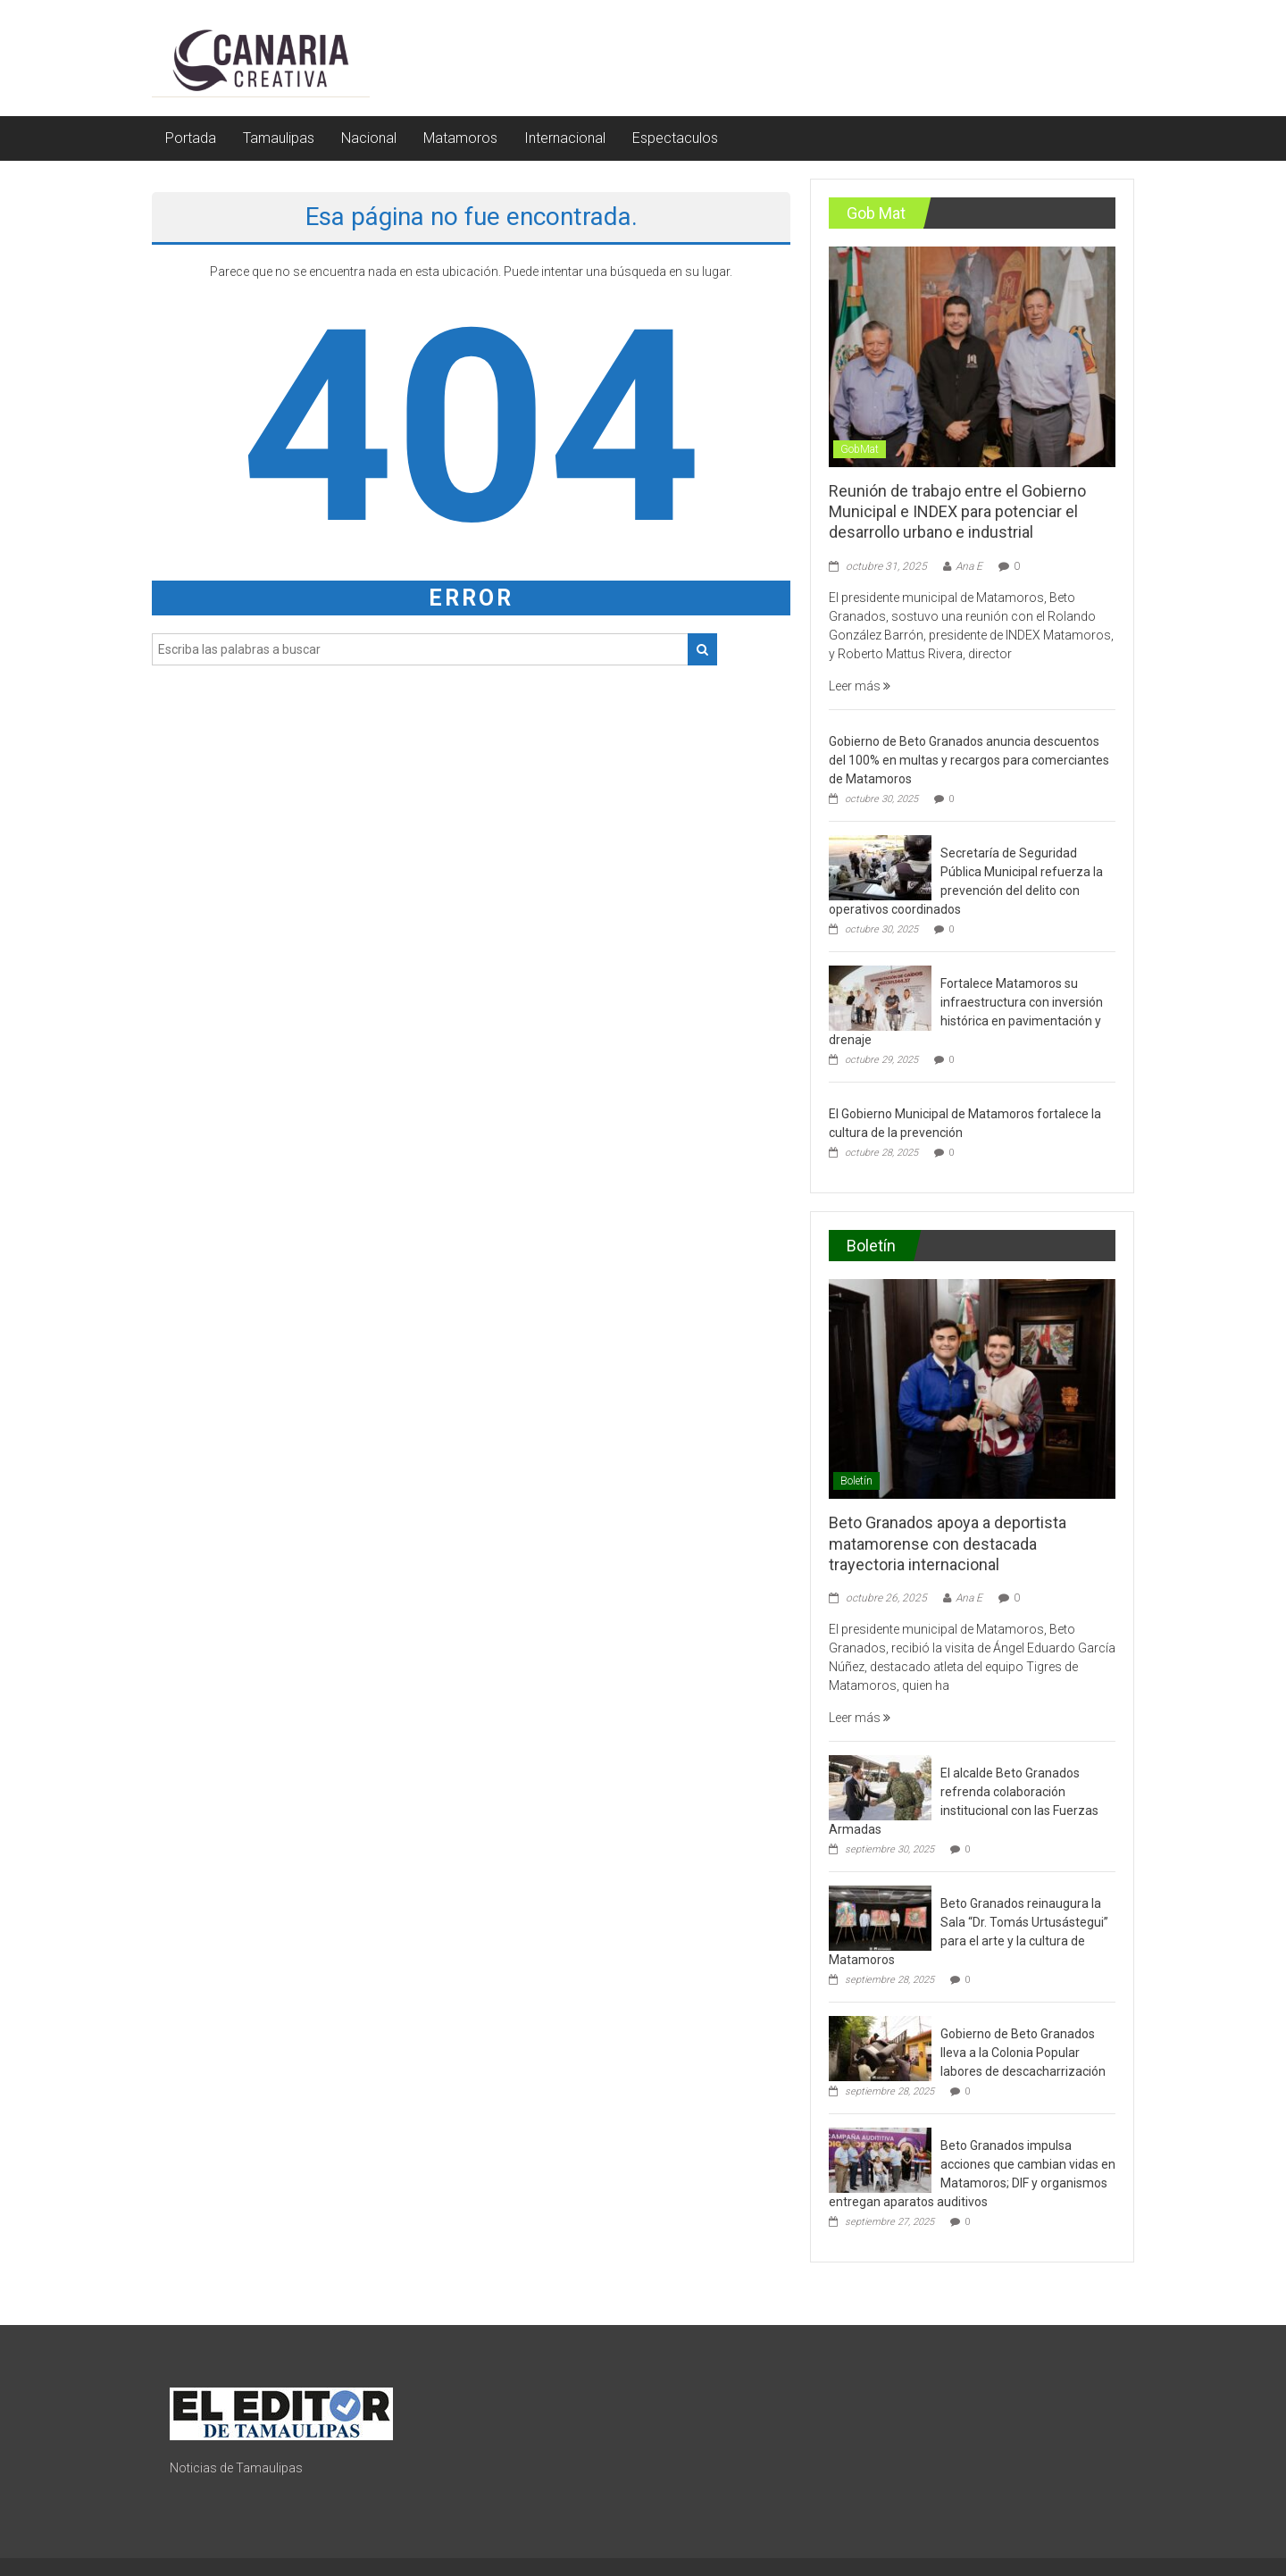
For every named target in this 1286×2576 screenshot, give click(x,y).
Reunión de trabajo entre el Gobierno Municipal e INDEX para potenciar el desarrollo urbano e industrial (957, 511)
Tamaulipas (278, 138)
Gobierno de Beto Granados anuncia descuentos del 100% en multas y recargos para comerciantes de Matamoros (969, 760)
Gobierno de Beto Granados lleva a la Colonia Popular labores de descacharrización (1023, 2052)
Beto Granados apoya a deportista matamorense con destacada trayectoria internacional (947, 1543)
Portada (190, 138)
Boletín (856, 1481)
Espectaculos (675, 138)
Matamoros (460, 138)
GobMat (859, 449)
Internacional (564, 138)
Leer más (859, 686)
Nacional (369, 138)
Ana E (969, 566)
